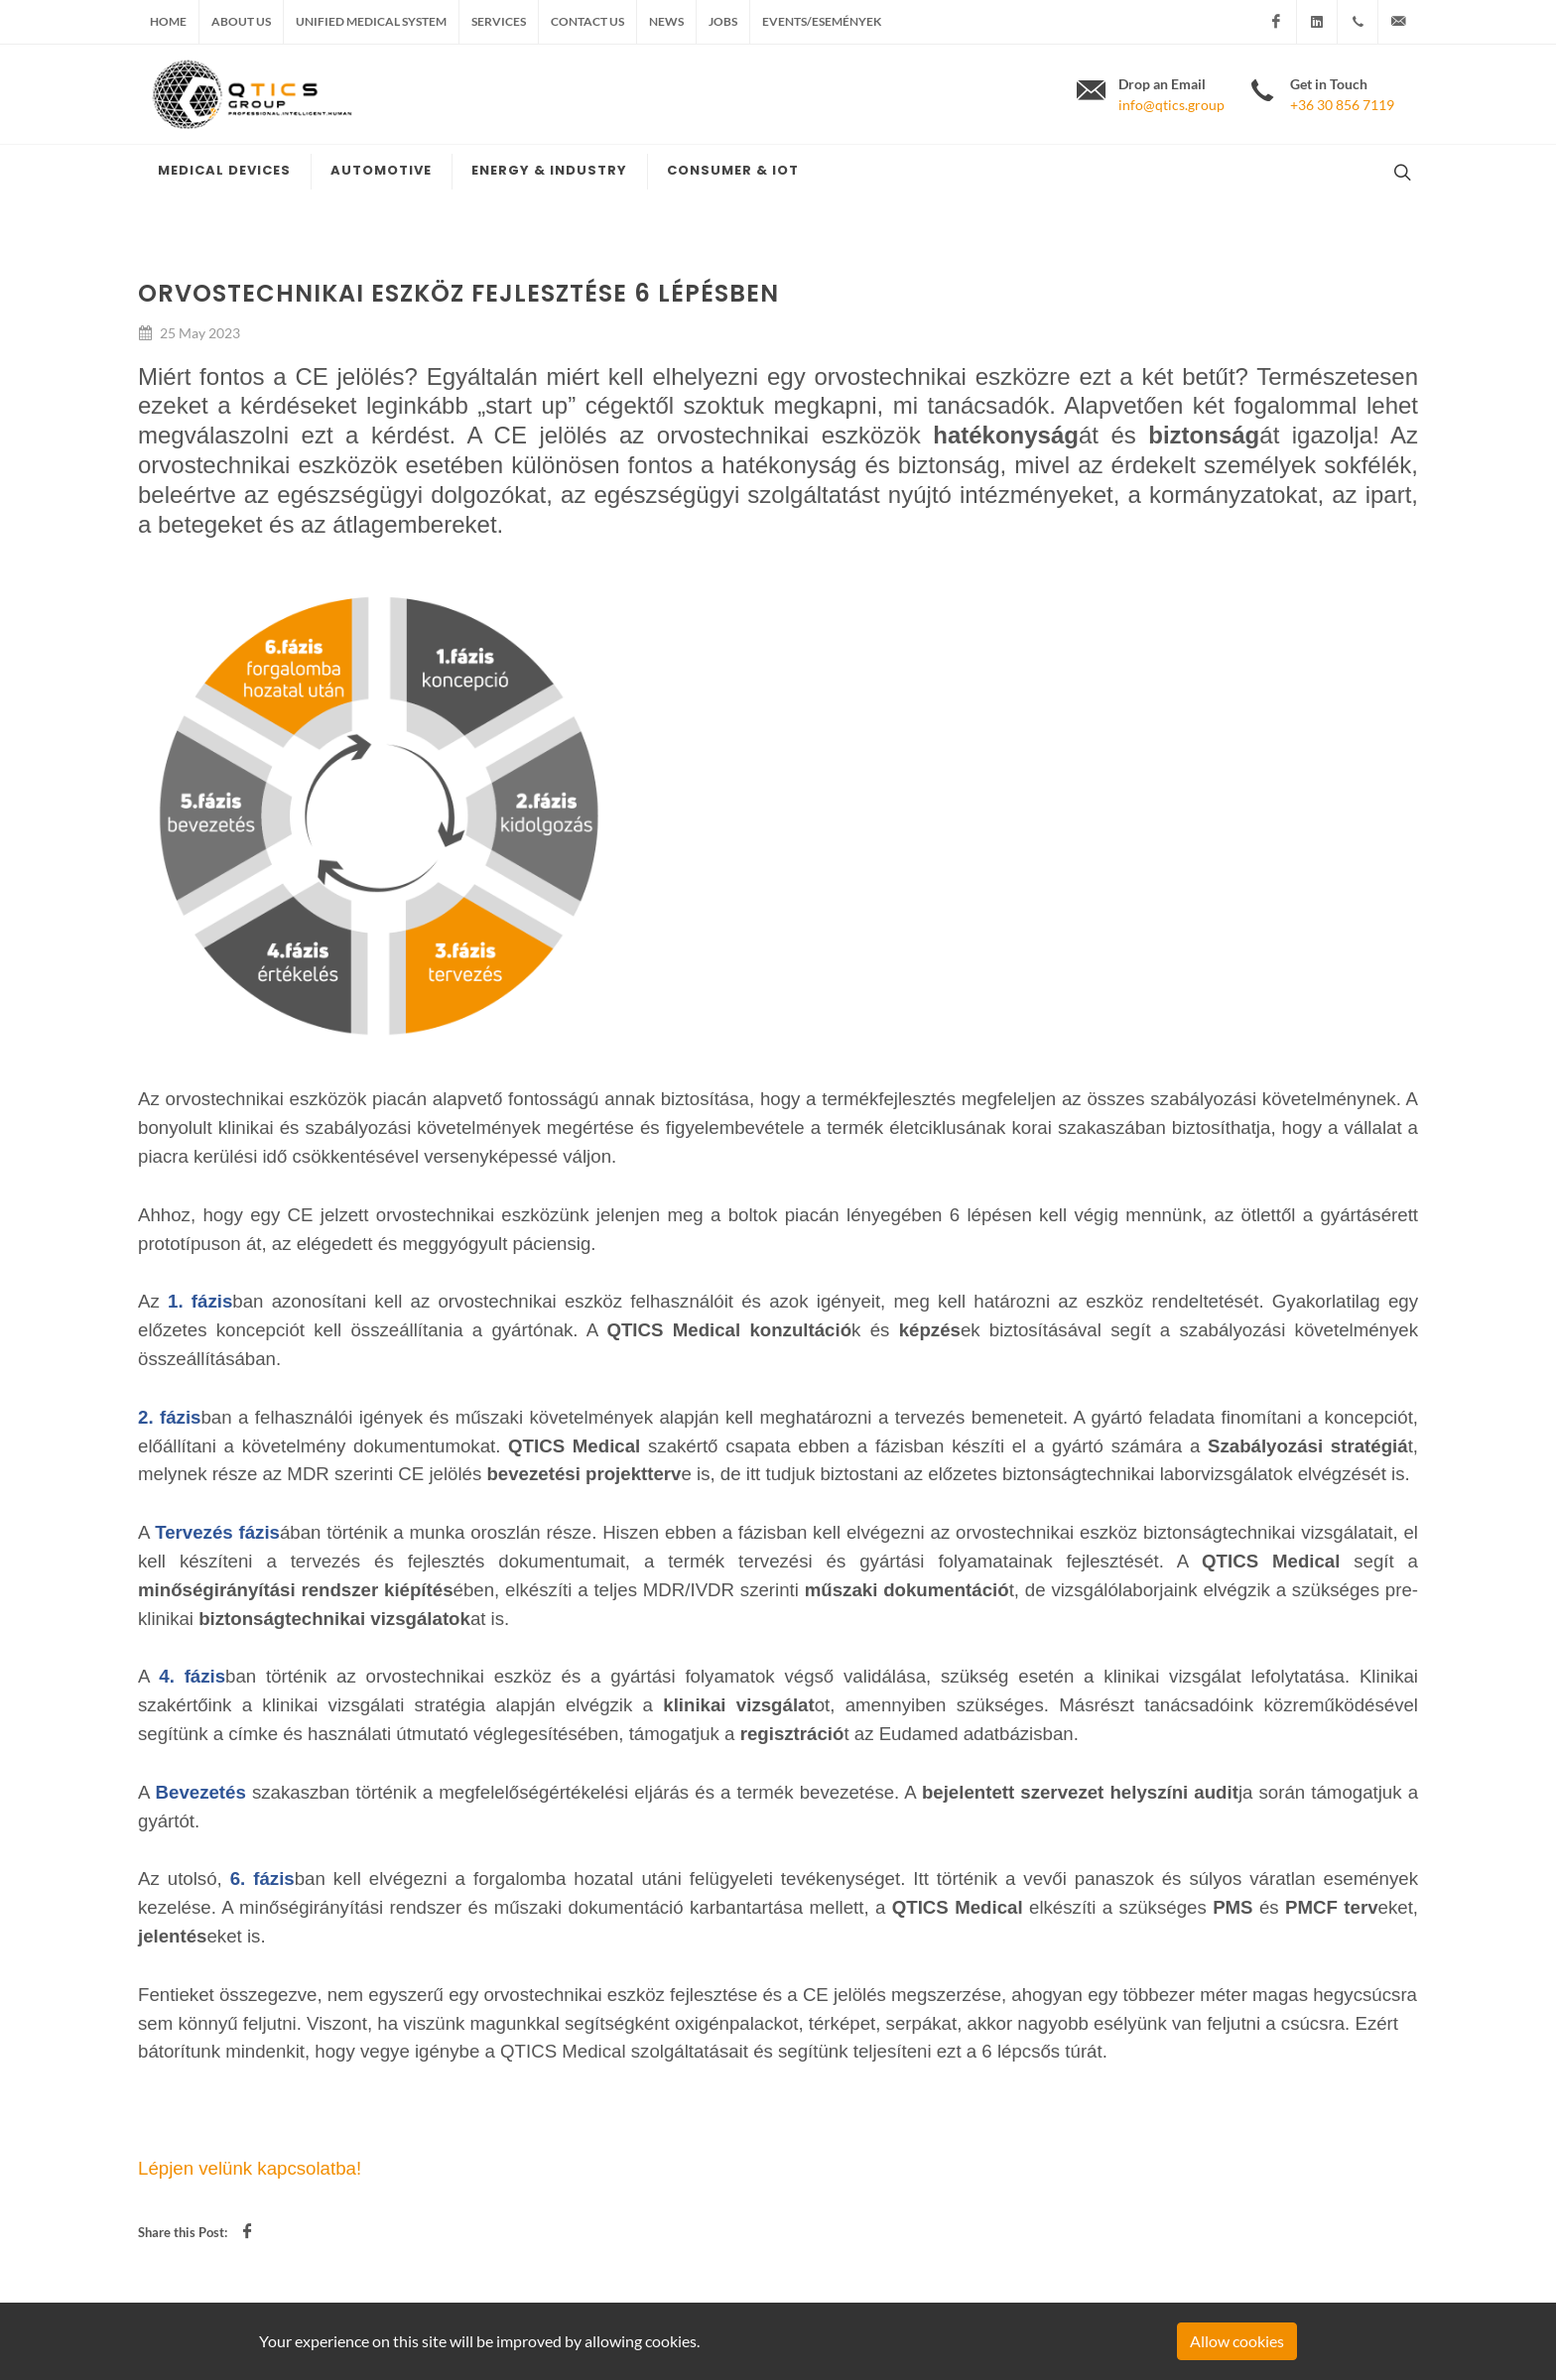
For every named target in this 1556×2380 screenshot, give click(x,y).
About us (241, 21)
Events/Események (821, 21)
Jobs (723, 21)
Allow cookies (1237, 2340)
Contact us (587, 21)
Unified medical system (371, 21)
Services (498, 21)
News (666, 21)
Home (168, 21)
